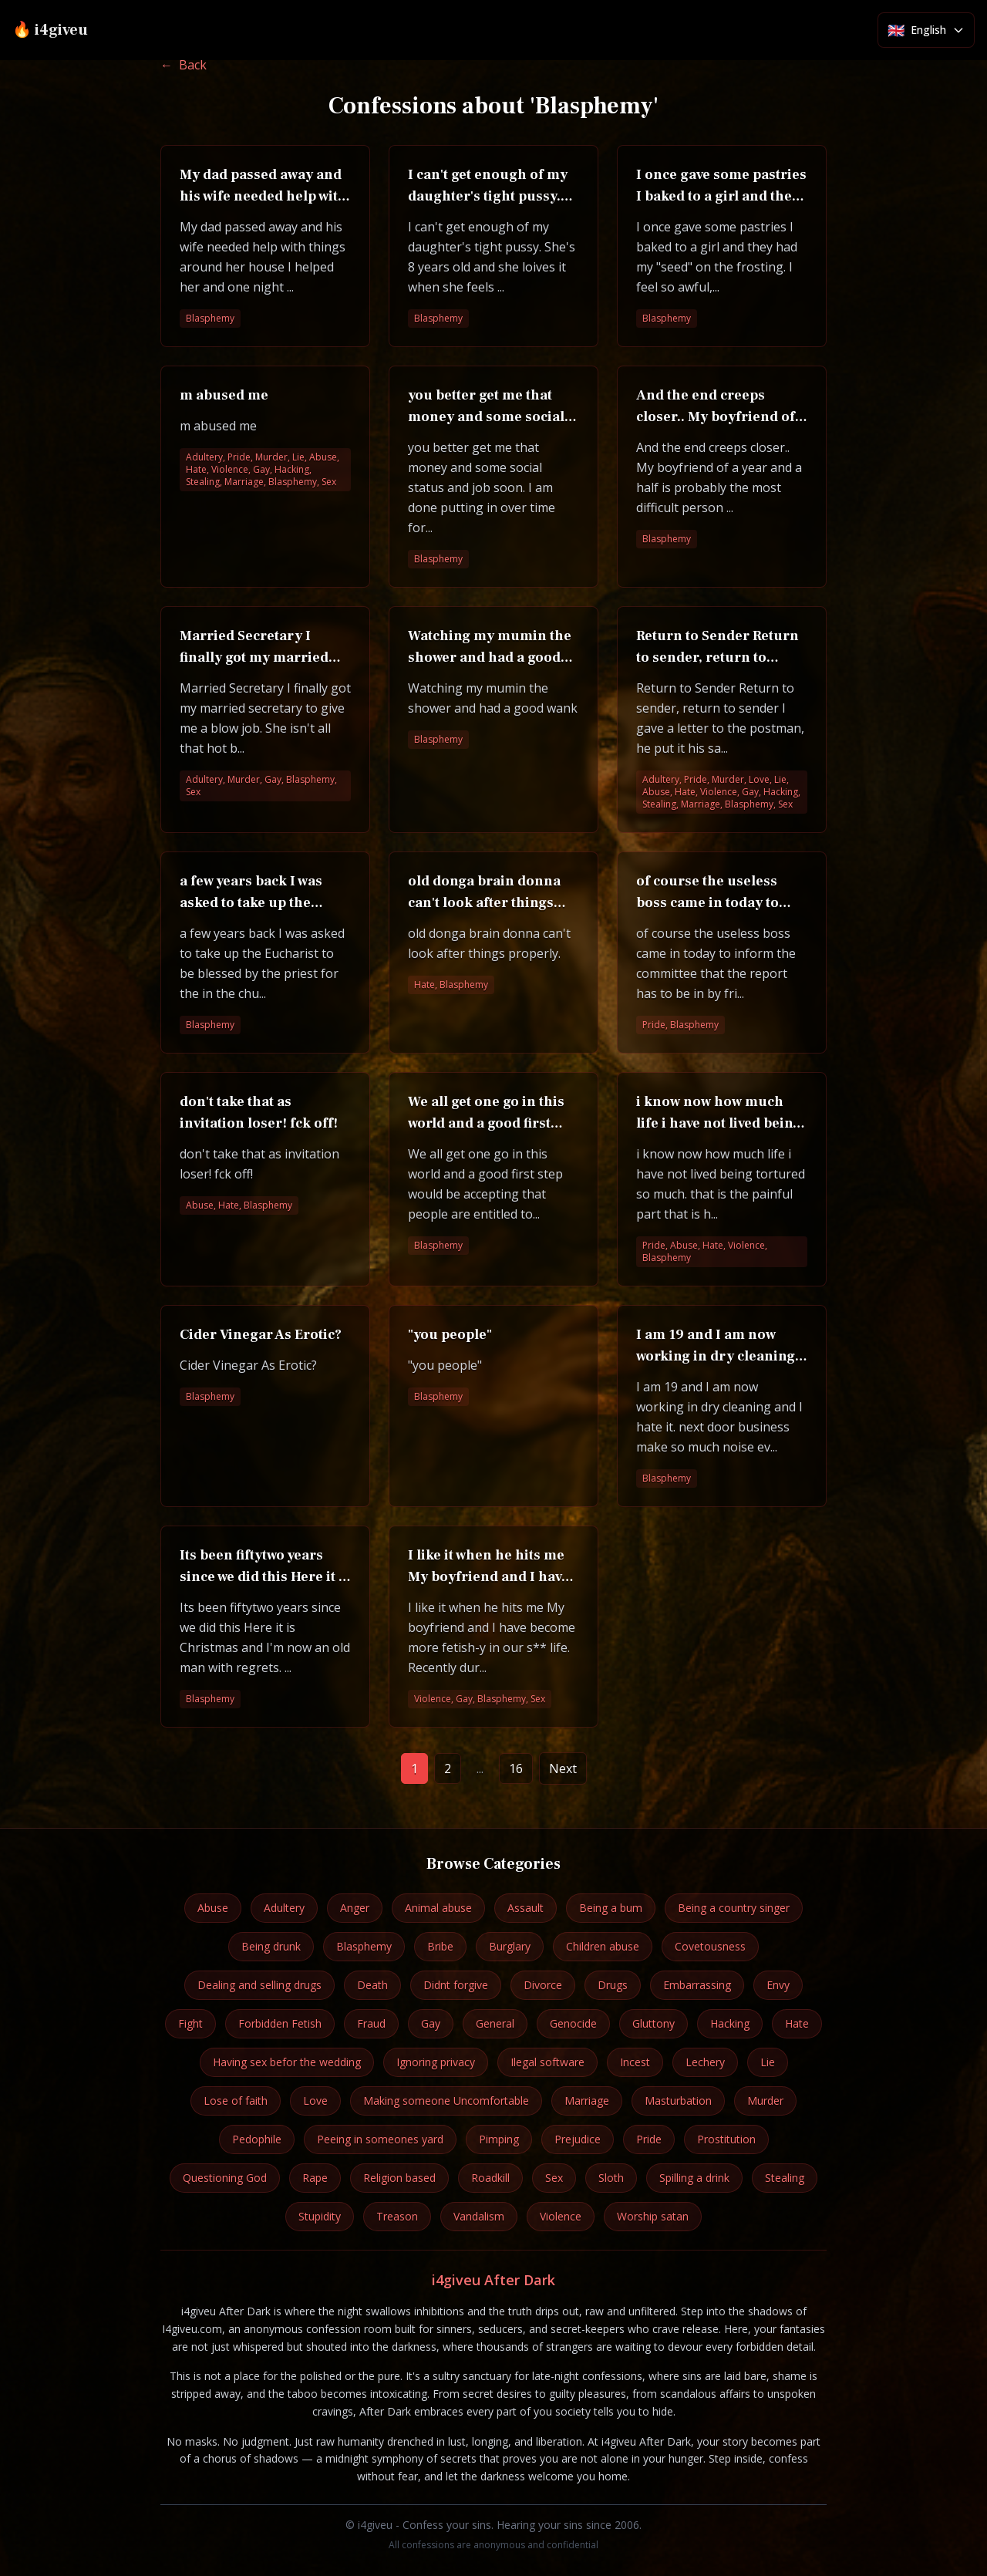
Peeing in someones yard (380, 2139)
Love (315, 2100)
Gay (430, 2023)
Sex (554, 2177)
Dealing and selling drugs (259, 1985)
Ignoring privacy (435, 2062)
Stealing (784, 2177)
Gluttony (653, 2023)
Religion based (399, 2177)
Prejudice (577, 2139)
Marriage (586, 2100)
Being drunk (271, 1946)
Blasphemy (364, 1946)
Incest (635, 2062)
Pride (649, 2139)
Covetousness (710, 1946)
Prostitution (726, 2139)
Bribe (440, 1946)
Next (563, 1768)
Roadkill (490, 2177)
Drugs (613, 1985)
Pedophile (256, 2139)
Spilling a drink (694, 2177)
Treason (397, 2216)
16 (516, 1768)
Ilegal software (547, 2062)
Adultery (284, 1907)
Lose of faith (236, 2100)
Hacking (730, 2023)
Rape (315, 2177)
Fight (190, 2023)
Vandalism (478, 2216)
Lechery (705, 2062)
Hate (797, 2023)
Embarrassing (697, 1985)
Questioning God (225, 2177)
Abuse (212, 1907)
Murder (765, 2100)
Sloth (611, 2177)
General (495, 2023)
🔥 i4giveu (50, 30)
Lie (767, 2062)
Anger (354, 1907)
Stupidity (319, 2216)
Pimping (499, 2139)
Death (372, 1985)
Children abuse (602, 1946)
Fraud (371, 2023)
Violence (560, 2216)
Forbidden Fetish (280, 2023)
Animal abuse (438, 1907)
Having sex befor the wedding (287, 2062)
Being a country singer (734, 1907)
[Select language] (926, 30)
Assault (525, 1907)
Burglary (510, 1946)
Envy (778, 1985)
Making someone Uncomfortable (446, 2100)
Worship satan (653, 2216)
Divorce (543, 1985)
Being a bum (610, 1907)
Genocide (573, 2023)
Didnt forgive (455, 1985)
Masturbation (678, 2100)
